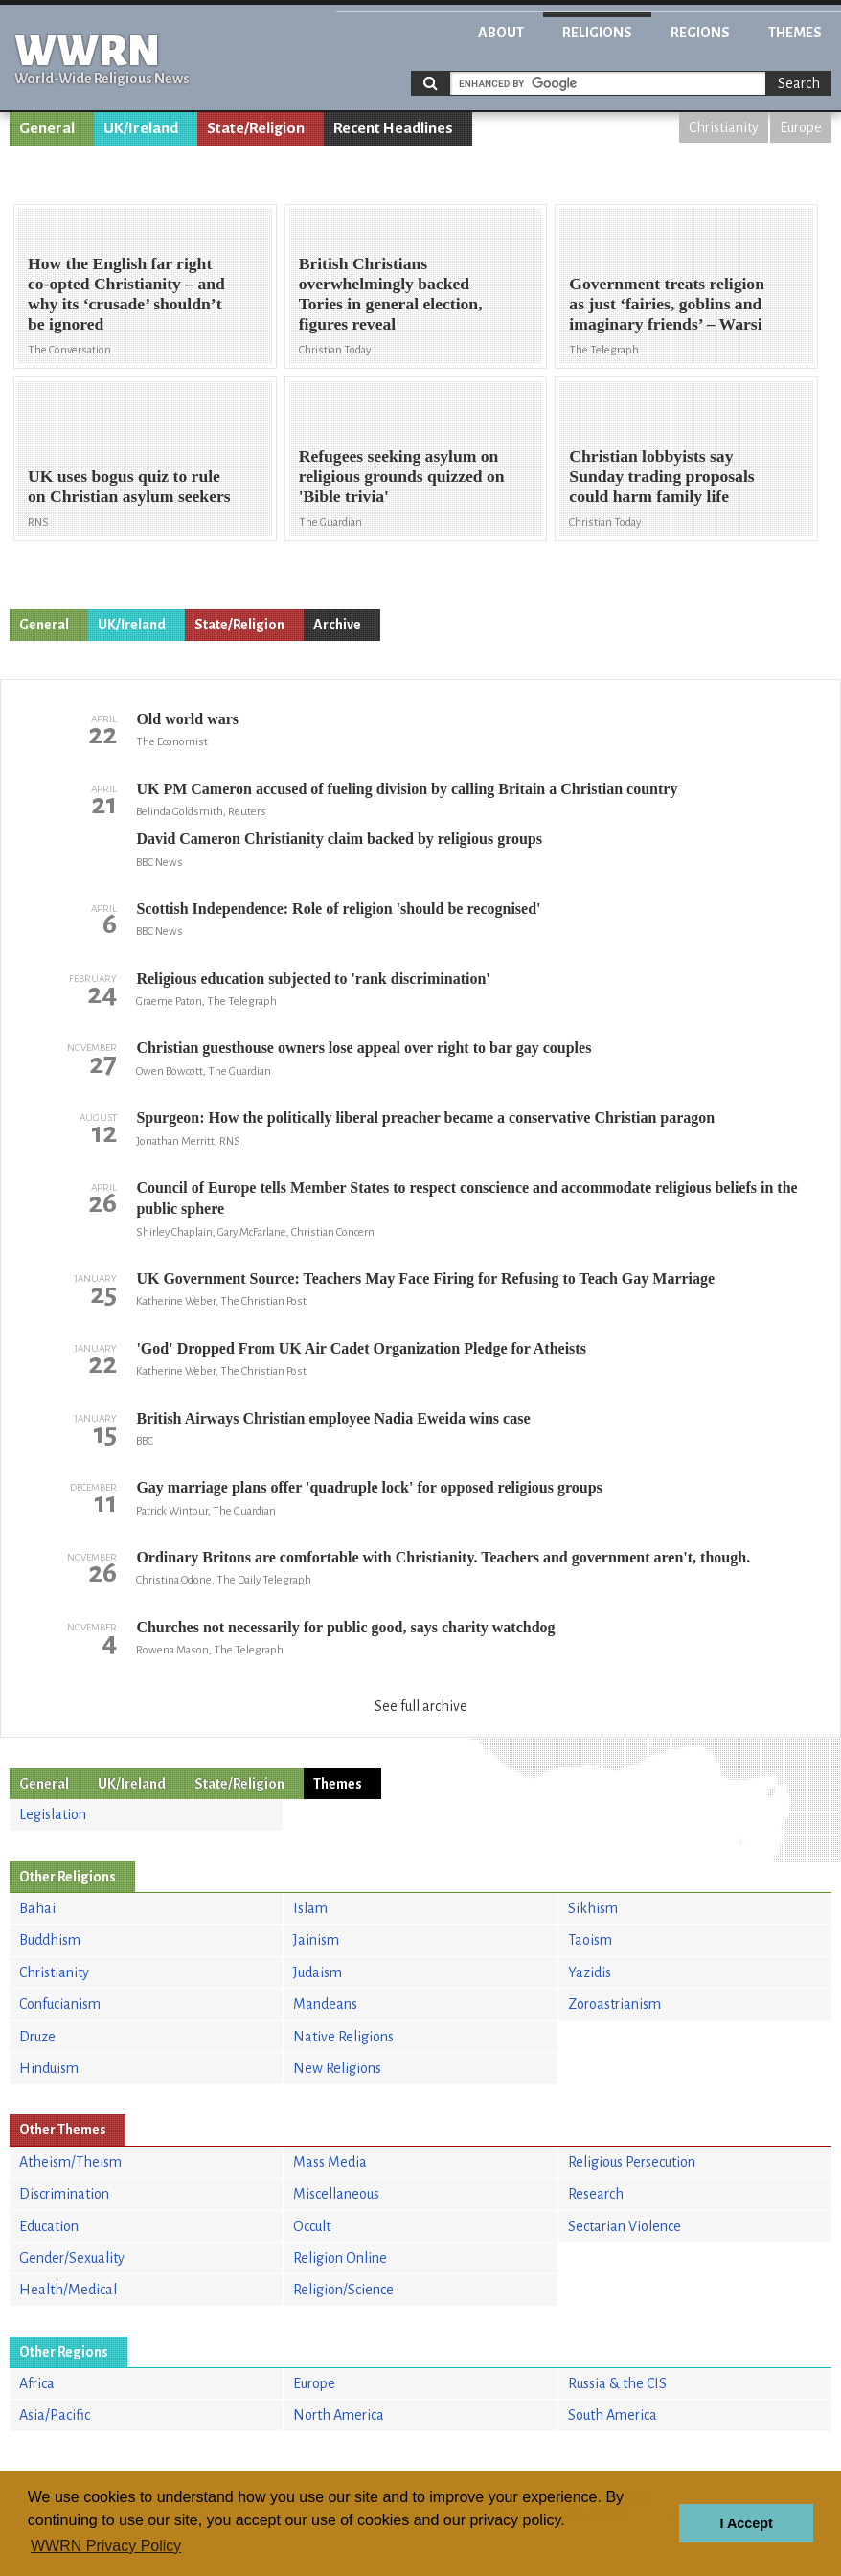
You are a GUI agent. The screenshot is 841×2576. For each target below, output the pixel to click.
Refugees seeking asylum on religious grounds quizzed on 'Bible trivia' (402, 476)
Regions (700, 32)
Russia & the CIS (617, 2383)
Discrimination (64, 2193)
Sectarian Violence (624, 2226)
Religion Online (340, 2258)
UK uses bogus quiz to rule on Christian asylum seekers (129, 486)
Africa (37, 2383)
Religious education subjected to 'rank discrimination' (312, 978)
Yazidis (589, 1972)
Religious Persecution (631, 2162)
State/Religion (256, 128)
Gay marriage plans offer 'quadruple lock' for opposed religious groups (369, 1487)
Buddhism (49, 1940)
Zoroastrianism (614, 2004)
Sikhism (593, 1908)
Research (596, 2193)
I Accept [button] (745, 2523)
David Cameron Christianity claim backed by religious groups (339, 839)
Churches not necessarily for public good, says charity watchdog (345, 1627)
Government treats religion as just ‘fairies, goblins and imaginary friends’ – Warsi (666, 303)
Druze (37, 2036)
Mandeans (325, 2004)
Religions (597, 32)
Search (799, 83)
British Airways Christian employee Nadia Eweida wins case (333, 1418)
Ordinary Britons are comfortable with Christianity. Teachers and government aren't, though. (443, 1557)
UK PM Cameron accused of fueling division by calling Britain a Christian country (406, 789)
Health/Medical (68, 2289)
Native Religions (343, 2036)
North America (338, 2415)
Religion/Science (343, 2289)
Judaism (317, 1972)
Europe (801, 127)
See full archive (421, 1706)
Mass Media (330, 2162)
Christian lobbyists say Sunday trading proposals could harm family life (661, 476)
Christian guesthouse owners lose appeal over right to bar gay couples (363, 1047)
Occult (311, 2226)
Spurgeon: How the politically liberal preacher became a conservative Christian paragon (425, 1117)
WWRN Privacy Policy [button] (106, 2546)
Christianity (724, 127)
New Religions (337, 2068)
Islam (310, 1908)
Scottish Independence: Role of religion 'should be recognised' (338, 908)
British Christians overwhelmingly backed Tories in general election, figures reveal (391, 293)
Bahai (37, 1908)
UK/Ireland (140, 128)
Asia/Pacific (54, 2415)
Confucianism (60, 2004)
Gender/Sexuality (72, 2258)
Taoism (590, 1940)
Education (49, 2226)
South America (612, 2415)
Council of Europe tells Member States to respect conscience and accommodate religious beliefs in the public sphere (466, 1198)
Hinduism (49, 2068)
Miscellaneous (336, 2193)
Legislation (52, 1814)
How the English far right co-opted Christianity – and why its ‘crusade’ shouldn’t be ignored (126, 293)
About (501, 32)
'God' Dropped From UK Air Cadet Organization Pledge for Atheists (360, 1348)
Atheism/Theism (70, 2162)
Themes (795, 32)
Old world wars (187, 719)
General (47, 128)
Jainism (316, 1940)
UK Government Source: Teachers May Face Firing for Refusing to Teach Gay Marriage (425, 1278)
